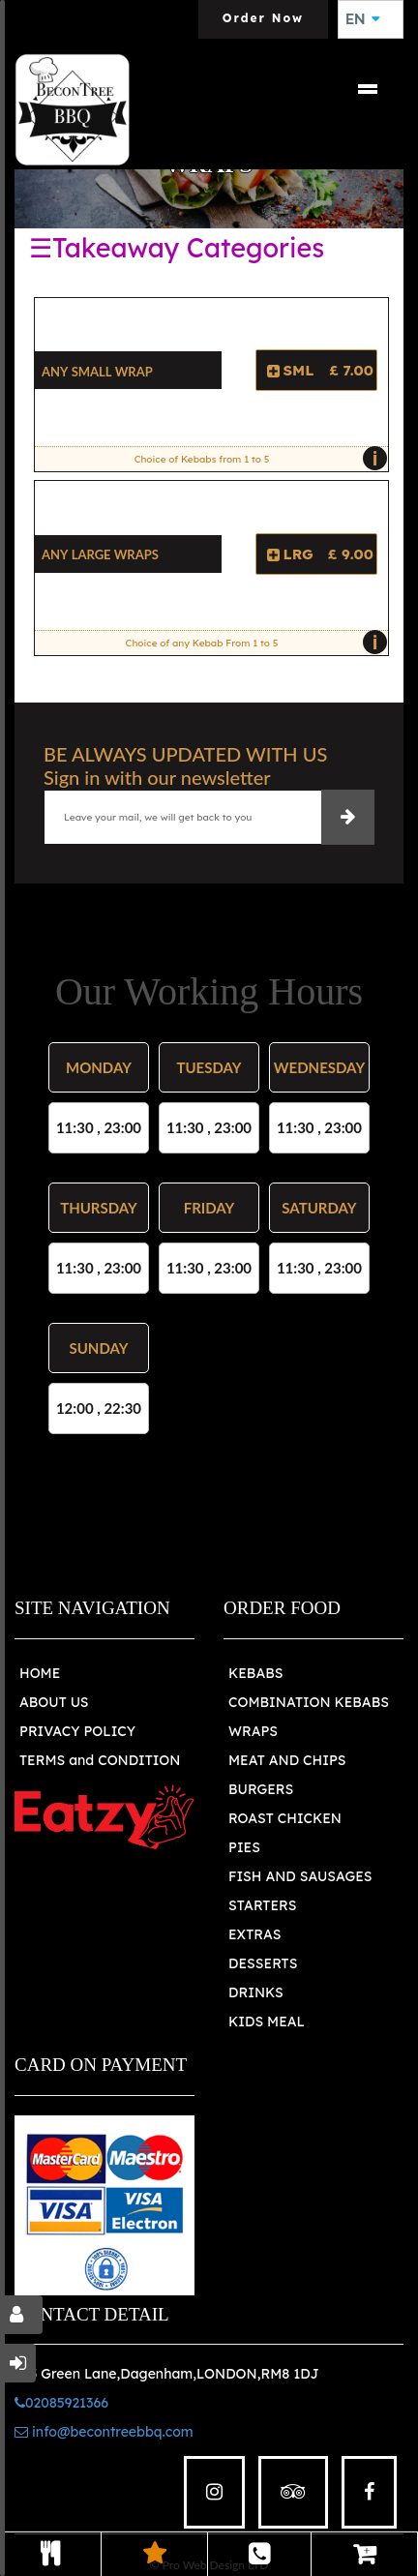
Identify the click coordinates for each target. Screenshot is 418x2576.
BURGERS (260, 1789)
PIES (244, 1847)
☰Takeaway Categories (176, 247)
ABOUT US (54, 1702)
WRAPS (253, 1731)
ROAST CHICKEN (285, 1818)
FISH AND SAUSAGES (300, 1876)
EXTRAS (255, 1934)
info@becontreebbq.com (104, 2432)
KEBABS (255, 1673)
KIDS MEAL (266, 2021)
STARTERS (262, 1905)
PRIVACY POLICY (77, 1731)
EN (362, 19)
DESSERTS (262, 1963)
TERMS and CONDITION (99, 1760)
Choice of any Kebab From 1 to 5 (252, 642)
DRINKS (256, 1992)
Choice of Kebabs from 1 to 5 (256, 458)
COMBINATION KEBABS (308, 1702)
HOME (39, 1673)
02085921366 (61, 2402)
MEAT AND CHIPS (287, 1760)
